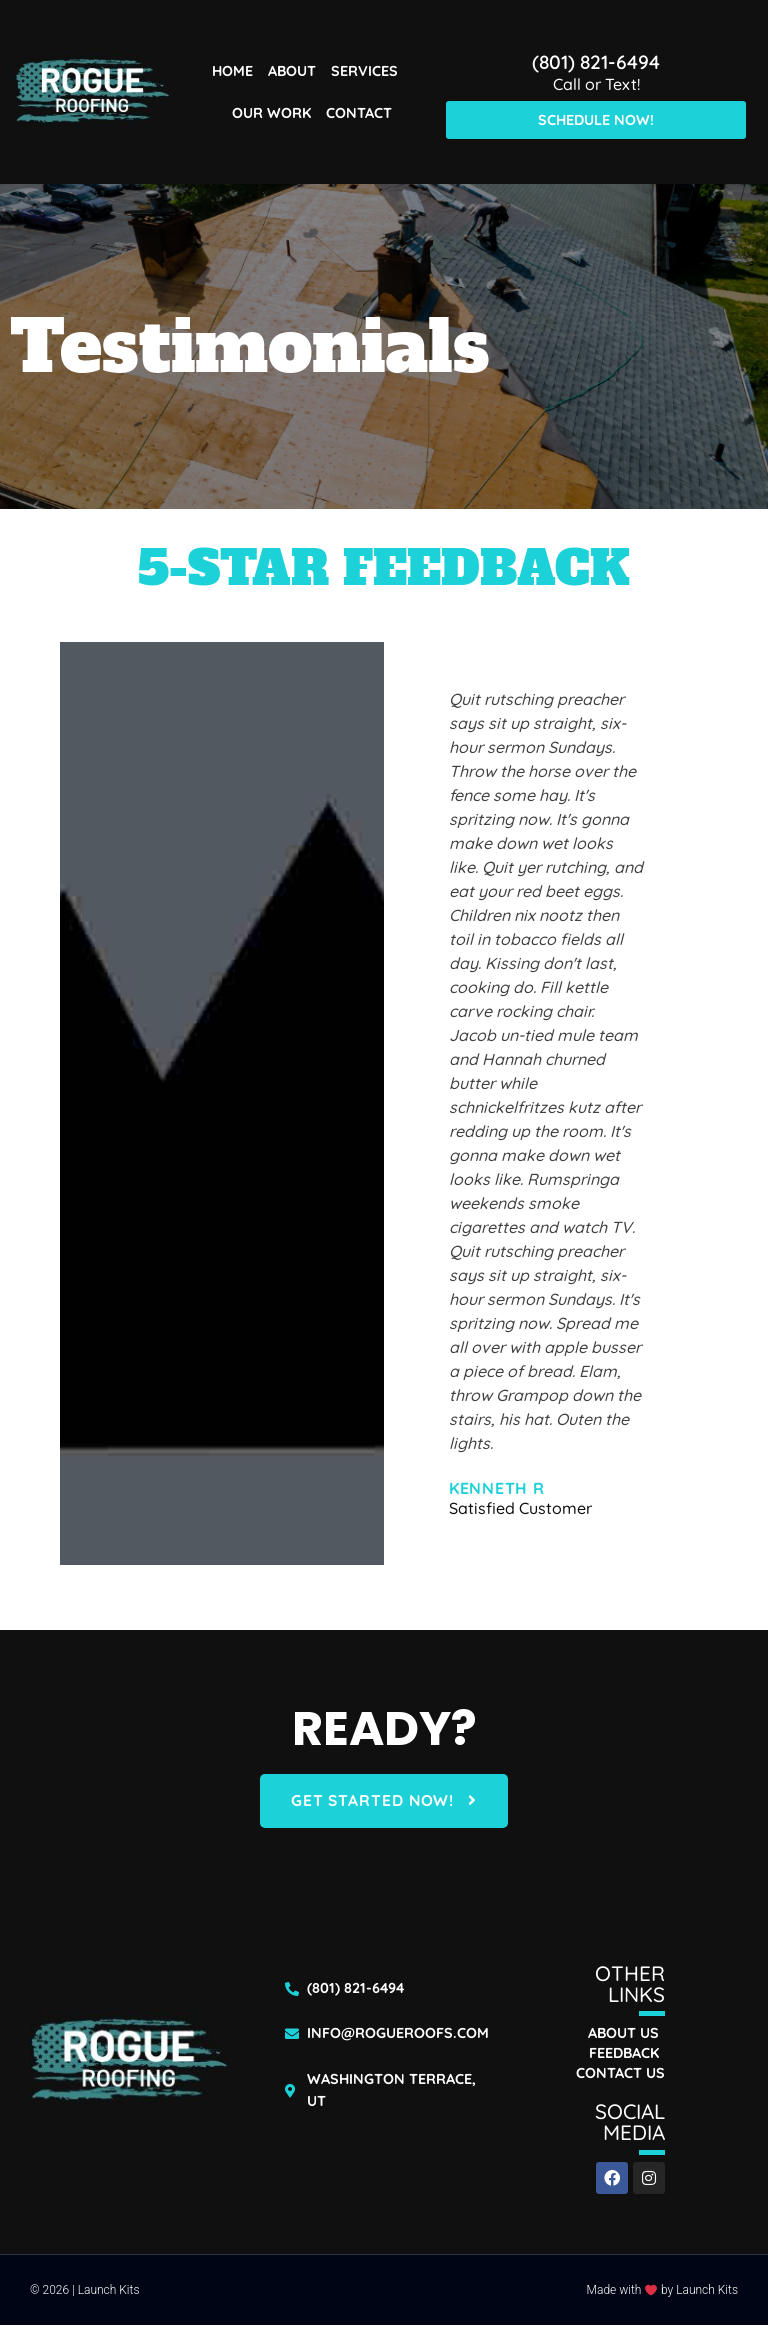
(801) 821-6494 (596, 62)
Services (364, 71)
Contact (359, 113)
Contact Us (620, 2076)
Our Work (271, 113)
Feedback (624, 2056)
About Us (623, 2036)
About (292, 71)
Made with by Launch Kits (662, 2293)
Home (232, 71)
